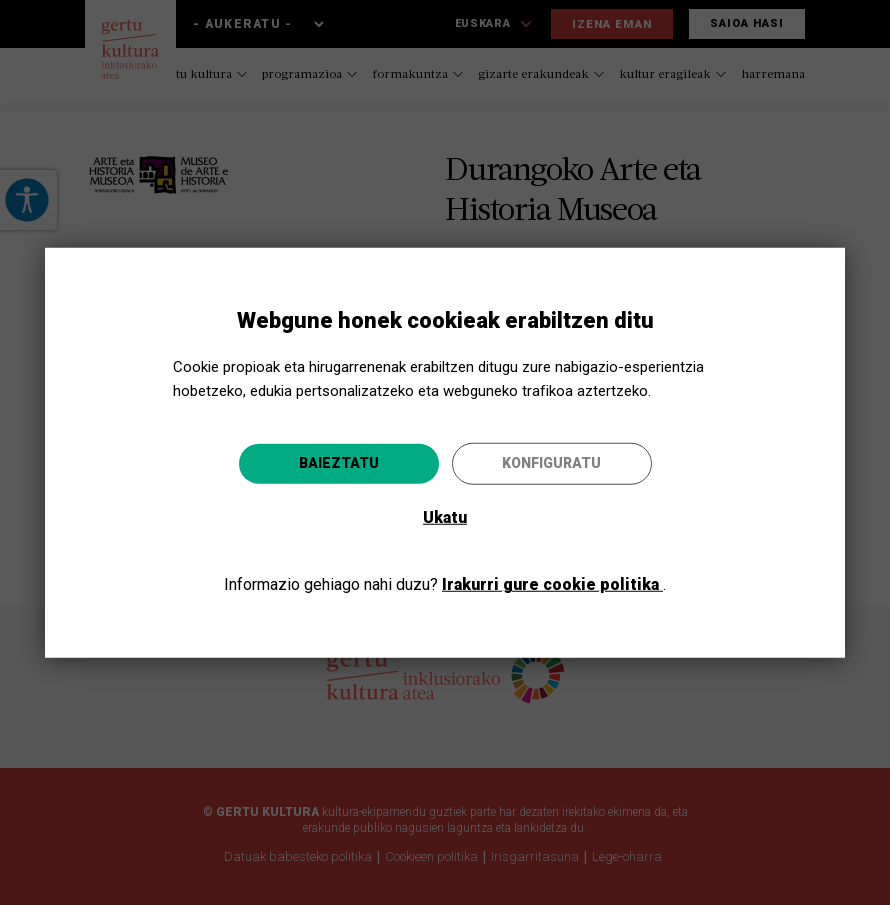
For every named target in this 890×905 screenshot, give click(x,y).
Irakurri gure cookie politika (552, 584)
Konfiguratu (551, 463)
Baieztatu (339, 463)
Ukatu (445, 517)
